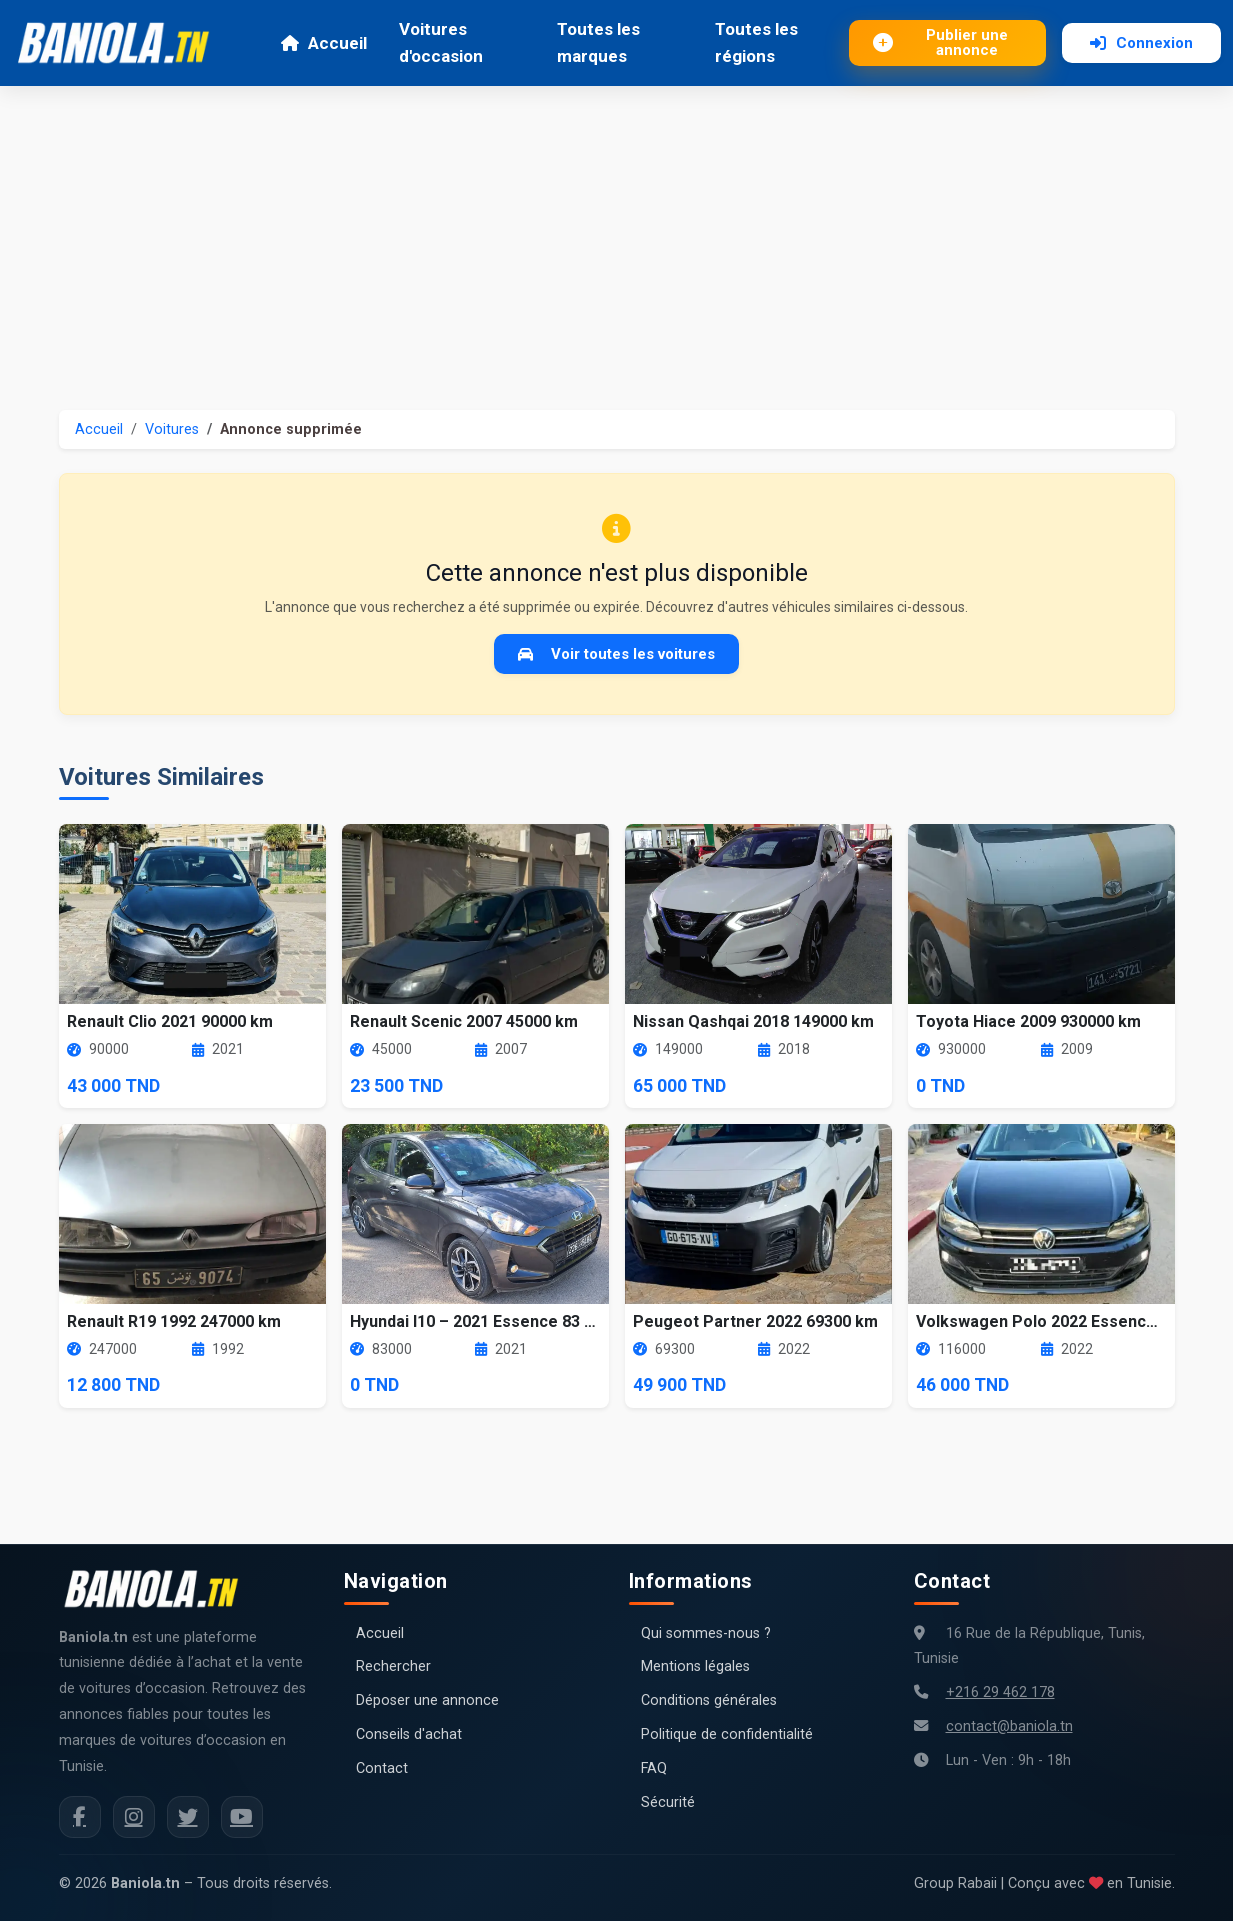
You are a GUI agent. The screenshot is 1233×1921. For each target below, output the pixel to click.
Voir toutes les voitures (616, 654)
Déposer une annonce (427, 1700)
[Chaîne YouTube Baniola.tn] (242, 1817)
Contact (382, 1768)
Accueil (323, 43)
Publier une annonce (940, 42)
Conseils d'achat (409, 1734)
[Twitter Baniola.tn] (188, 1817)
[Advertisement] (617, 236)
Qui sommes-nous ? (706, 1633)
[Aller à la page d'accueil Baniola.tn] (159, 1589)
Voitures (172, 429)
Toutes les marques (598, 42)
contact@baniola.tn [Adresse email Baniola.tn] (1009, 1726)
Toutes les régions (756, 42)
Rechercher (393, 1666)
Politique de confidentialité (727, 1734)
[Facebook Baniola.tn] (80, 1817)
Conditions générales (709, 1700)
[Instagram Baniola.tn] (134, 1817)
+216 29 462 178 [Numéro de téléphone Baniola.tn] (1000, 1692)
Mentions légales (695, 1666)
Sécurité (668, 1802)
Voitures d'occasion (441, 42)
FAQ (654, 1768)
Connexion (1141, 43)
